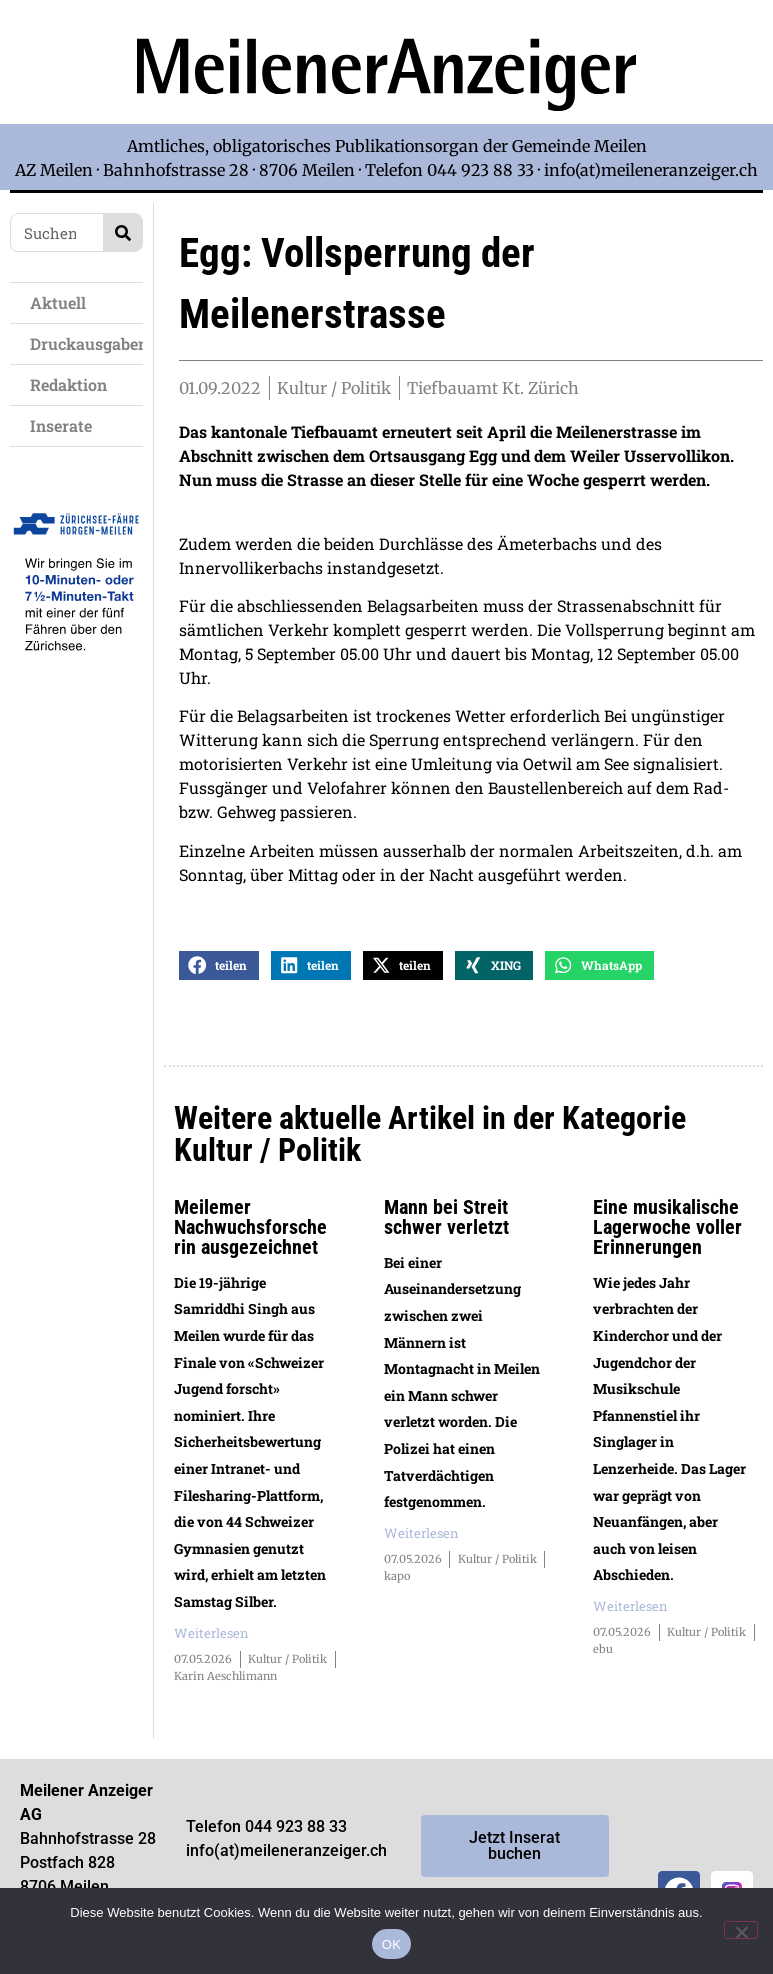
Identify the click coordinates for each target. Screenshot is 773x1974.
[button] (219, 984)
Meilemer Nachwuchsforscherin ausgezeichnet (250, 1246)
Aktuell (63, 302)
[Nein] (741, 1930)
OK (391, 1944)
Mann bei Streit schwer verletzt (446, 1236)
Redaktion (73, 384)
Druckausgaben (86, 343)
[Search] (122, 232)
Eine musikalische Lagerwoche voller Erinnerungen (667, 1246)
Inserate (66, 425)
